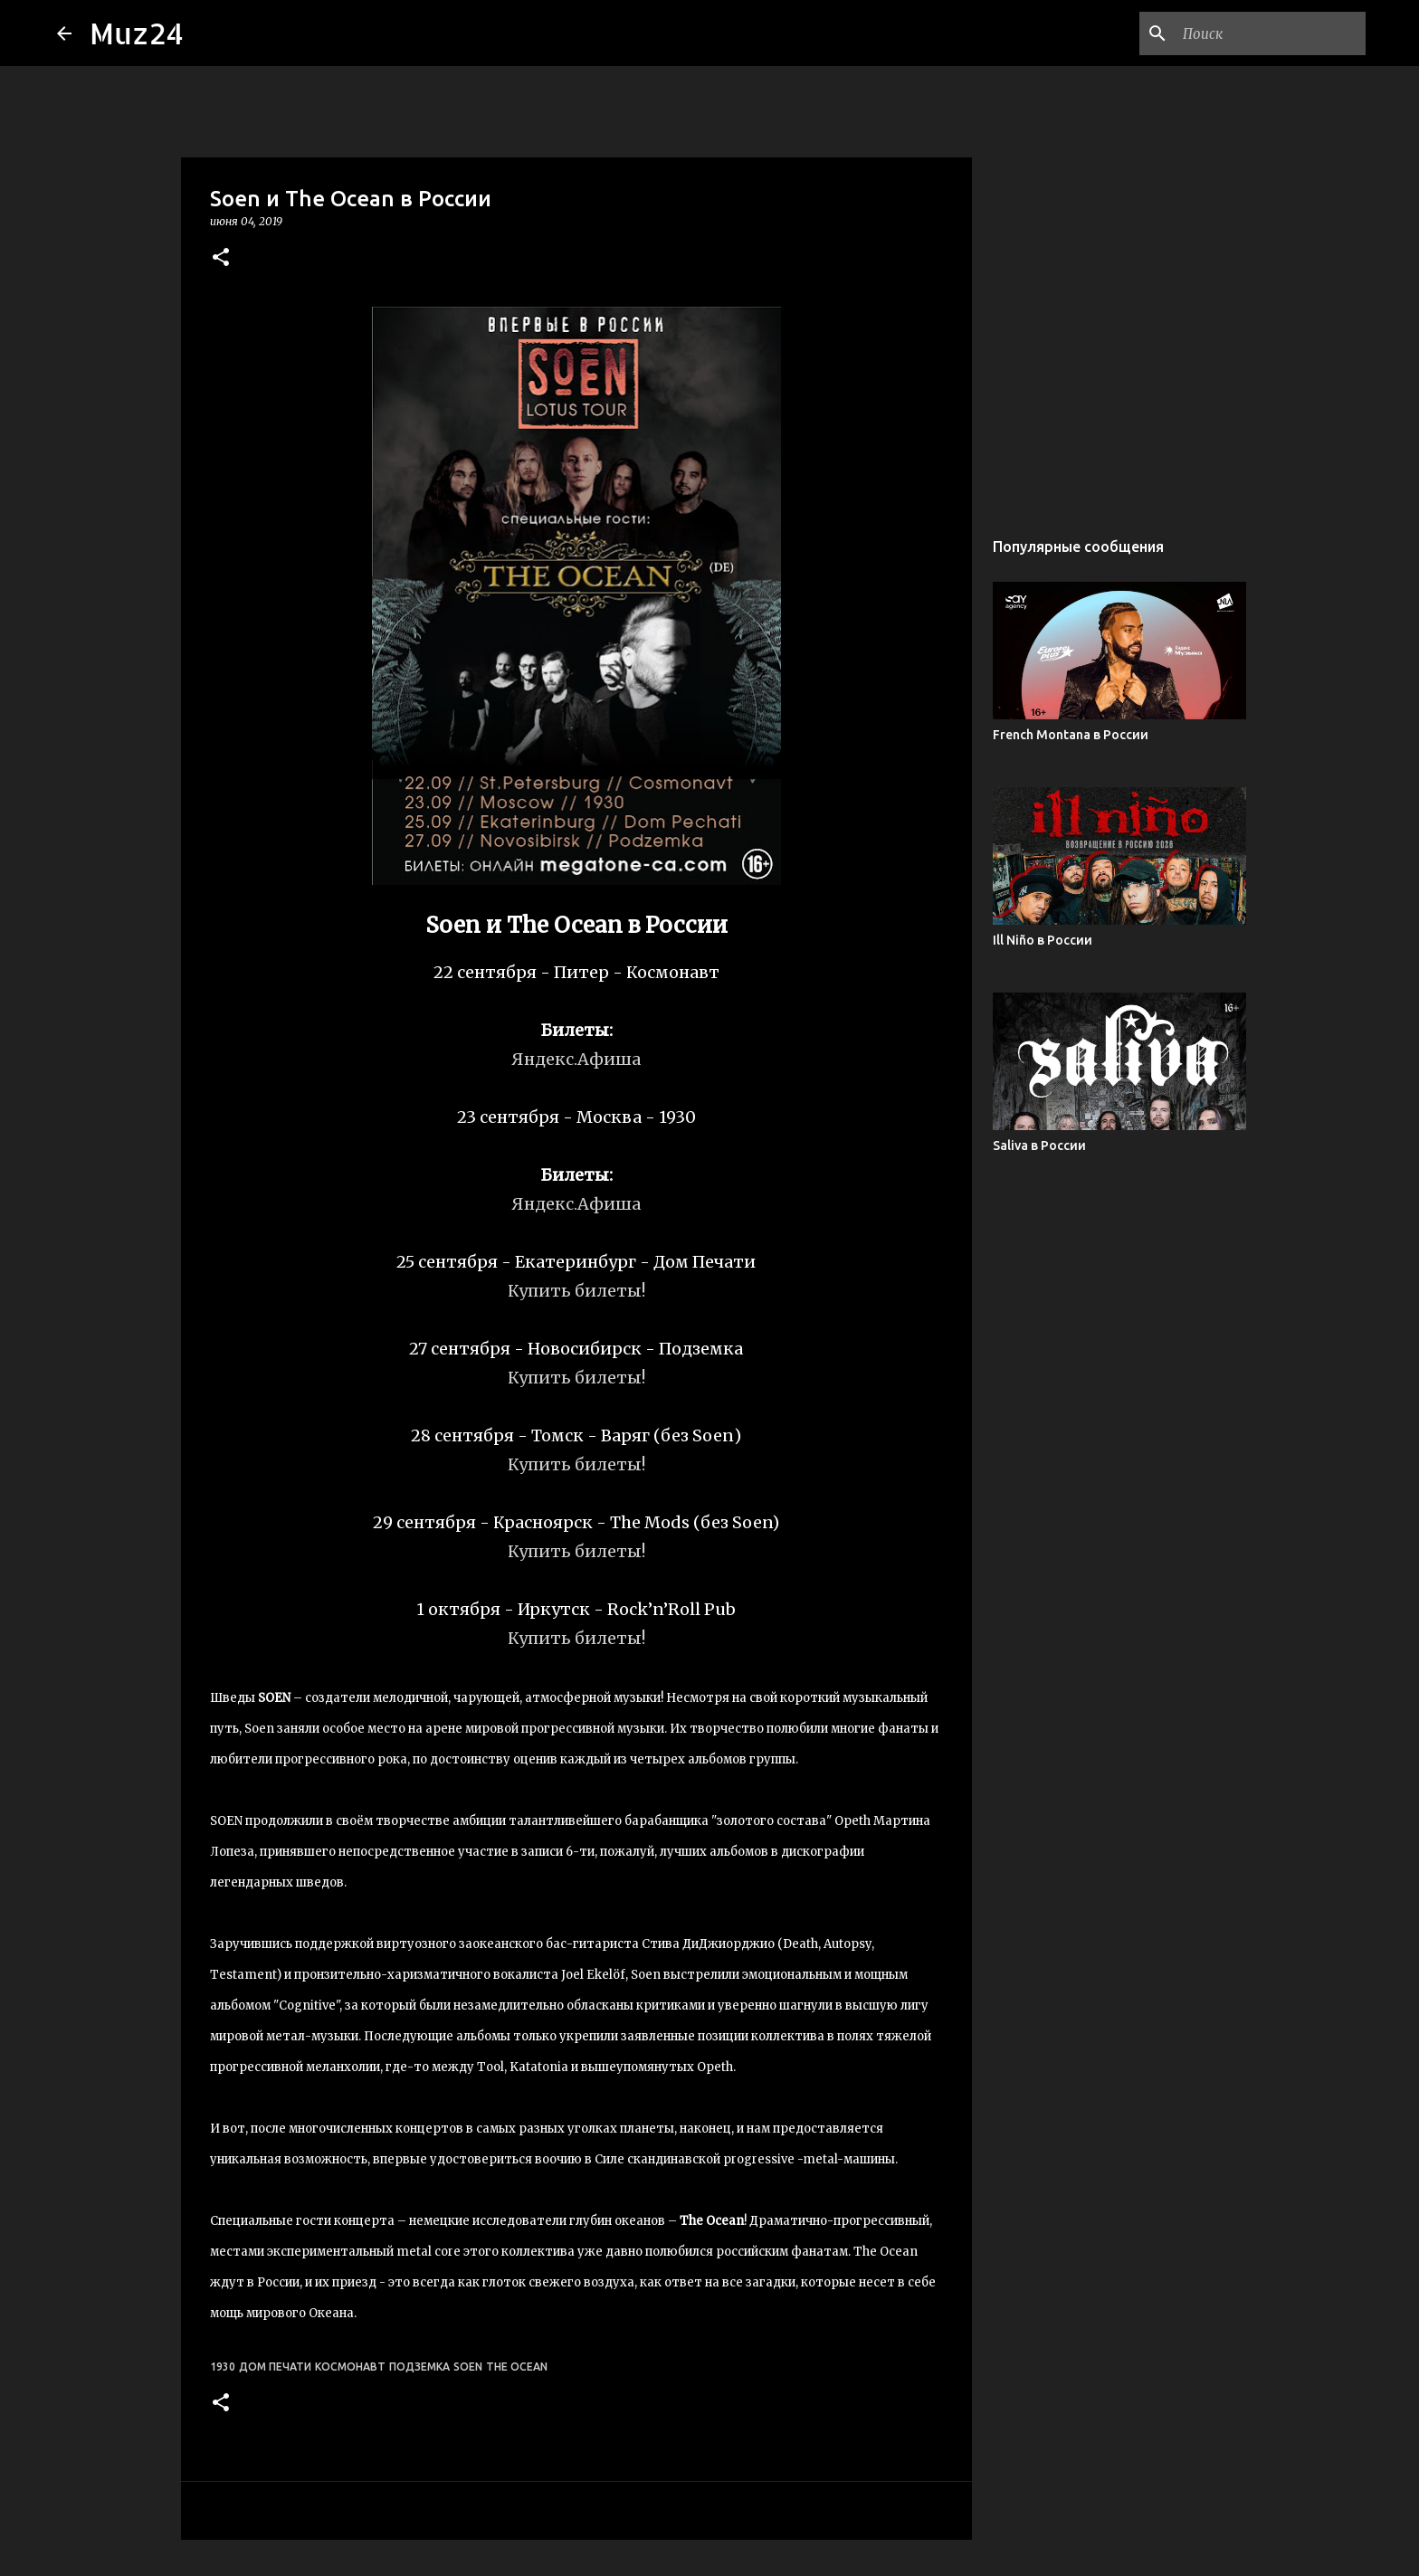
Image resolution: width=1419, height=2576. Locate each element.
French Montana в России (1070, 734)
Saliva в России (1039, 1145)
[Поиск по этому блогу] (1271, 33)
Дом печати (275, 2366)
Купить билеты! (576, 1290)
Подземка (419, 2366)
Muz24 (137, 33)
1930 (222, 2366)
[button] (221, 258)
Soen (467, 2366)
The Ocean (517, 2366)
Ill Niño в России (1042, 940)
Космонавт (350, 2366)
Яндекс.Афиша (576, 1059)
